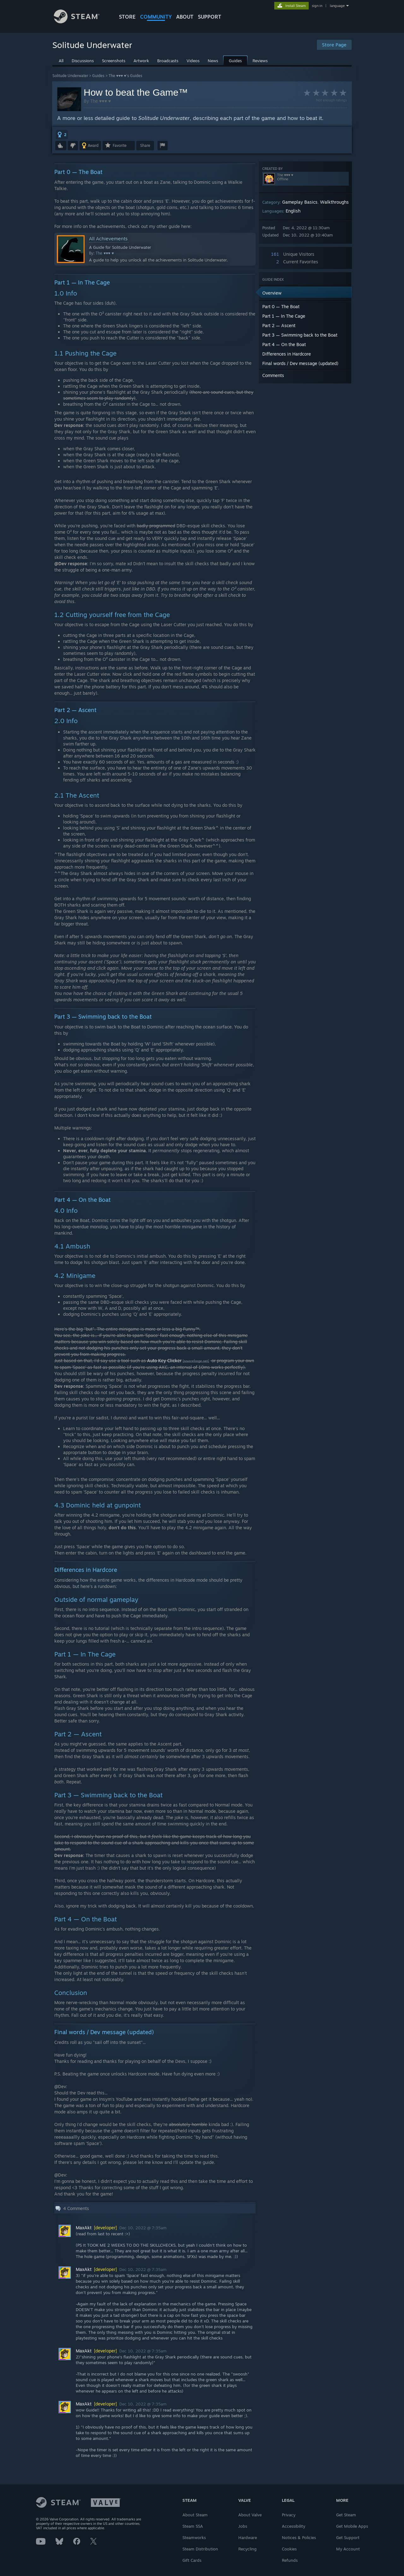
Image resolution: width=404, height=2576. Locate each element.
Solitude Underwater (70, 75)
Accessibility (293, 2526)
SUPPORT (209, 17)
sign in (317, 5)
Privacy (288, 2514)
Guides (98, 75)
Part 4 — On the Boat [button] (284, 344)
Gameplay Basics (300, 202)
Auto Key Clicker (164, 1360)
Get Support (347, 2537)
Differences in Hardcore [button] (286, 353)
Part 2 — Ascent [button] (278, 325)
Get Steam (346, 2514)
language (337, 5)
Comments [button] (273, 375)
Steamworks (194, 2537)
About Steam (195, 2514)
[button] (62, 134)
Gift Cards (191, 2560)
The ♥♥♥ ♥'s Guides (125, 75)
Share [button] (145, 145)
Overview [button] (272, 293)
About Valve (250, 2514)
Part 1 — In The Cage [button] (283, 316)
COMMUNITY (156, 17)
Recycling (247, 2548)
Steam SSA (192, 2526)
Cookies (289, 2548)
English (293, 210)
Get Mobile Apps (352, 2526)
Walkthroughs (334, 202)
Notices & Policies (299, 2537)
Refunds (290, 2560)
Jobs (242, 2526)
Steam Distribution (200, 2548)
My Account (348, 2548)
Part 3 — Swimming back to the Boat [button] (299, 335)
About (184, 17)
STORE (127, 17)
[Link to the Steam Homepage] (81, 21)
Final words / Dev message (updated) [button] (300, 363)
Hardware (247, 2537)
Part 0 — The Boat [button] (281, 306)
